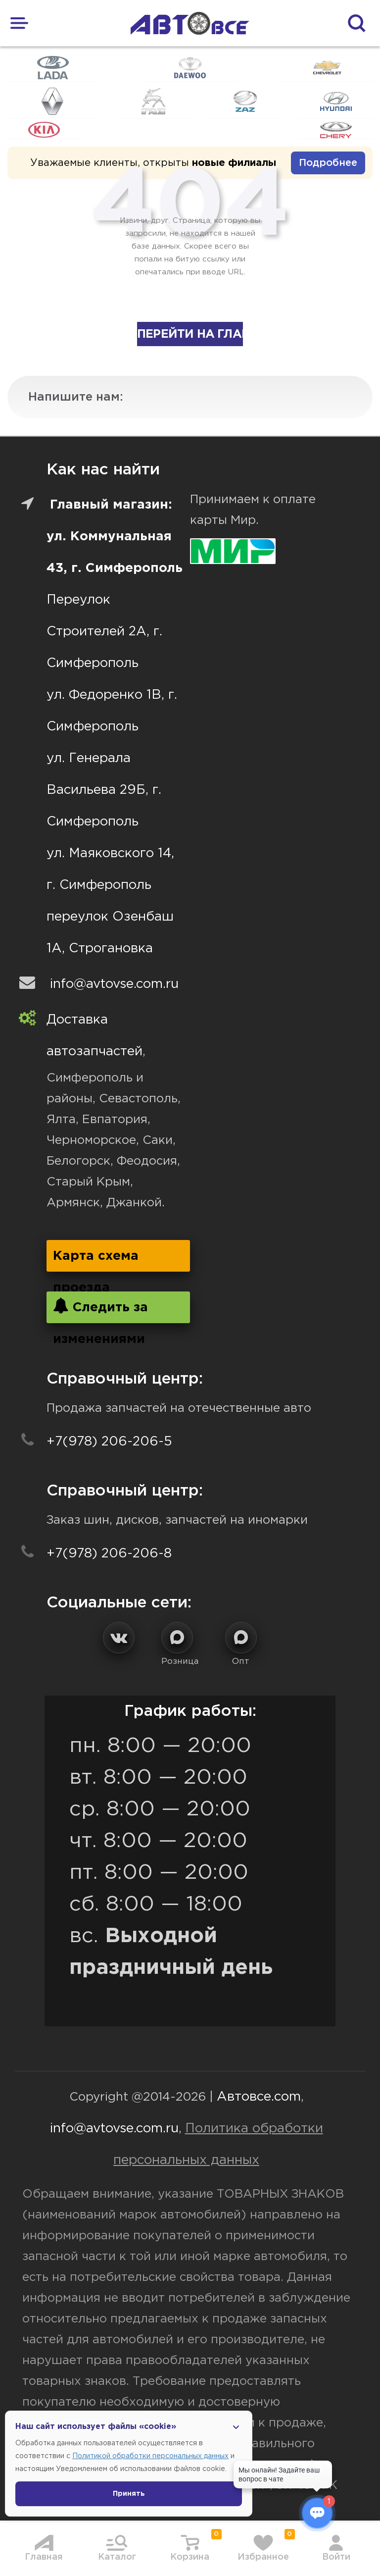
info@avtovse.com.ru (114, 984)
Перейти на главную (190, 334)
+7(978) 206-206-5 (109, 1441)
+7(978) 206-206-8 (109, 1553)
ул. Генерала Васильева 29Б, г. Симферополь (104, 790)
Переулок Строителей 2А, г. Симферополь (104, 631)
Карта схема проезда (96, 1261)
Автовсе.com (259, 2097)
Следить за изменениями (100, 1310)
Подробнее (328, 162)
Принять (129, 2494)
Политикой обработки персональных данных (150, 2456)
